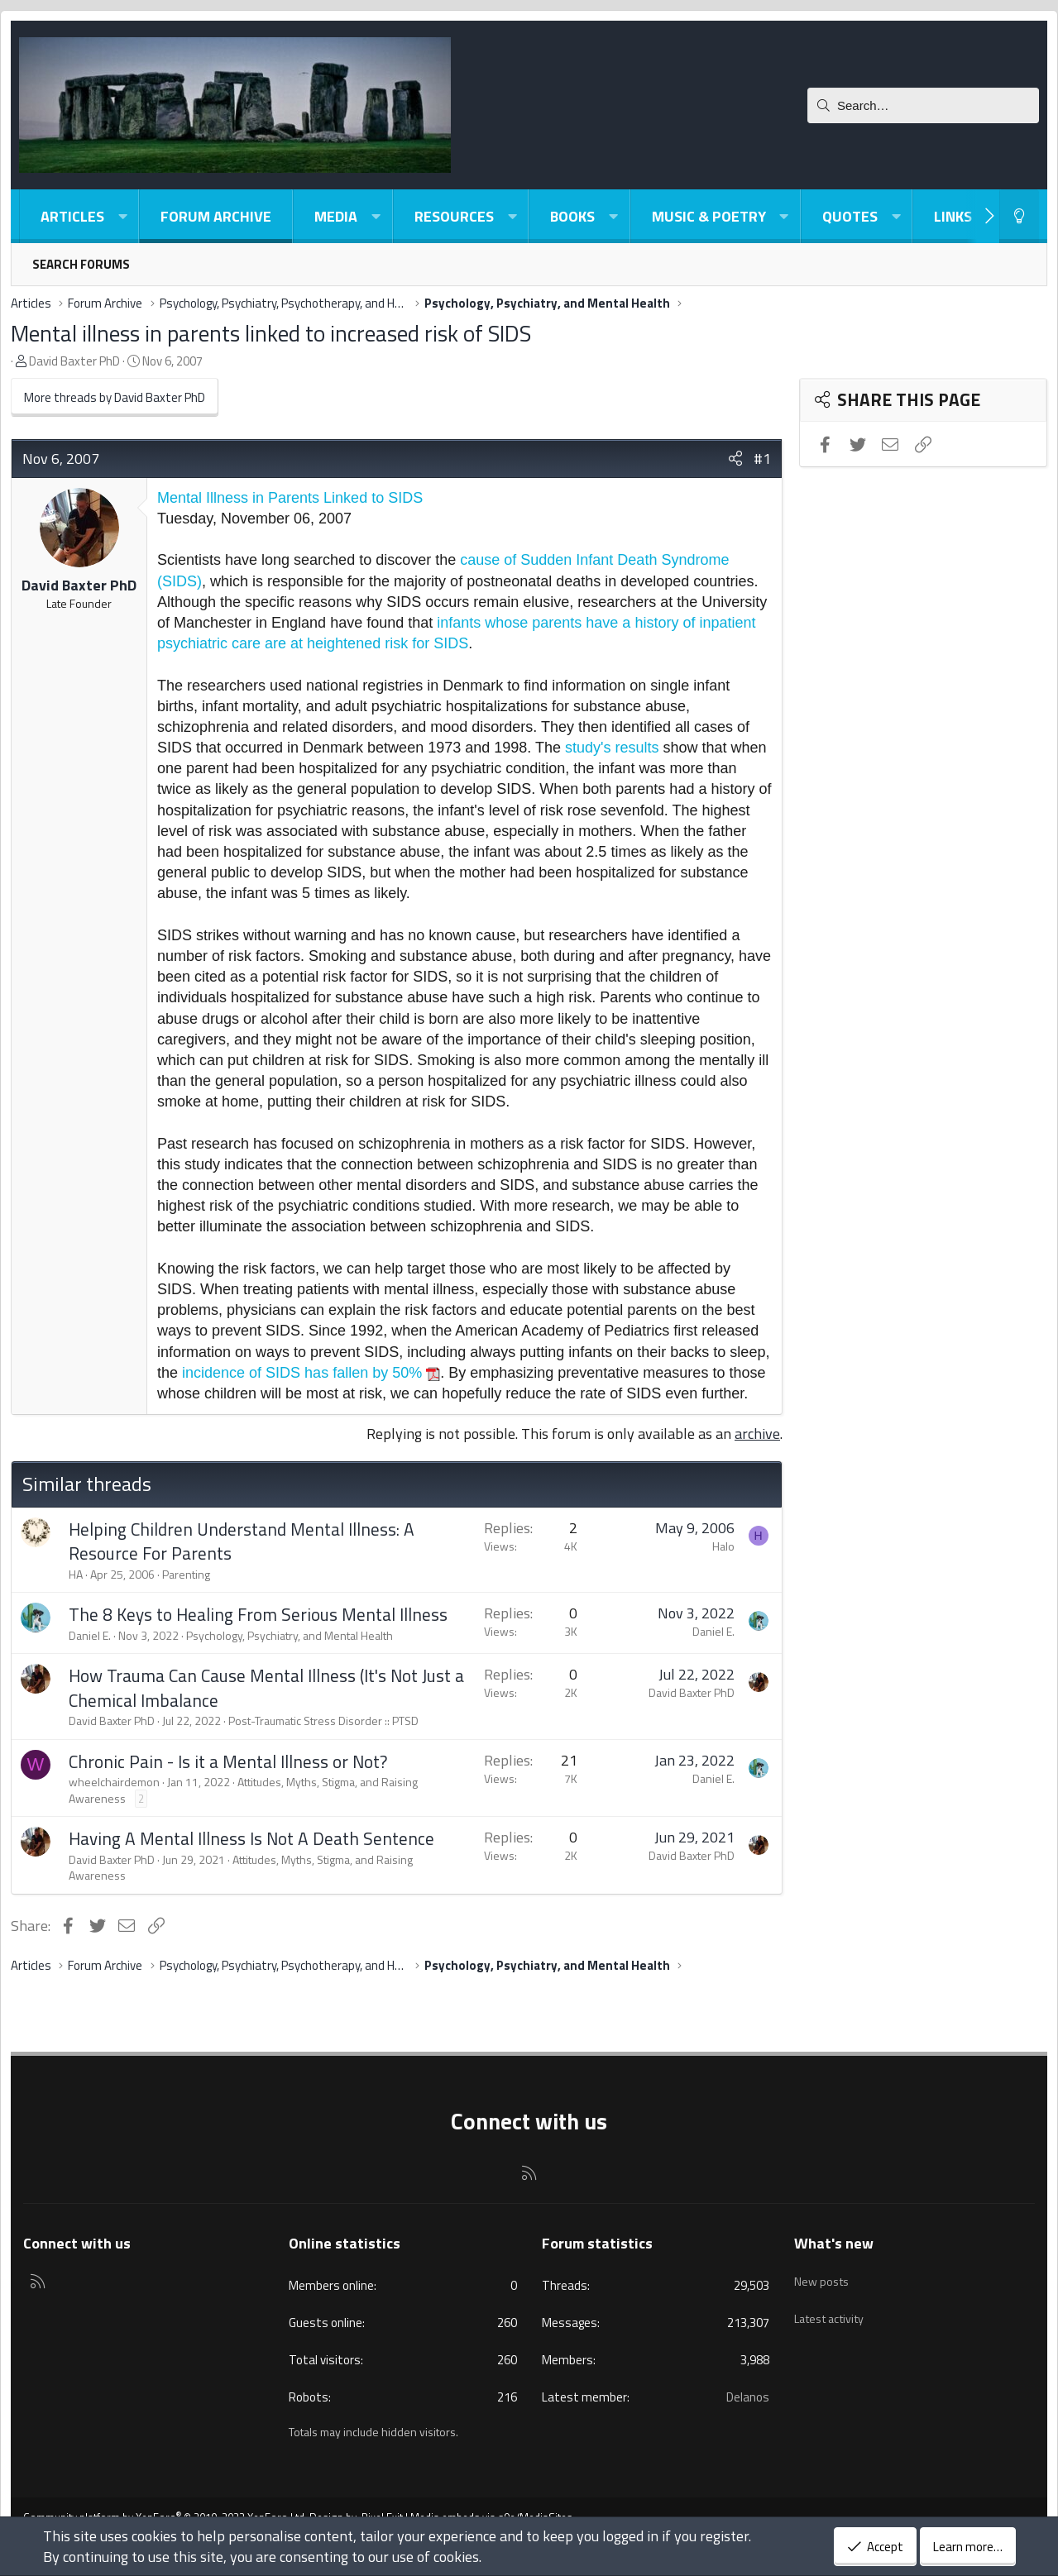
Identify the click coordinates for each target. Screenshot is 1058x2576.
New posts (823, 2276)
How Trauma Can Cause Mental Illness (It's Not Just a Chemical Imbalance (266, 1687)
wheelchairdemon (114, 1781)
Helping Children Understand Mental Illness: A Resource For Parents (241, 1541)
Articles (72, 216)
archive (757, 1433)
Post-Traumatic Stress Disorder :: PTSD (323, 1720)
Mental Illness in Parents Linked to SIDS (290, 498)
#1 (762, 458)
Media (335, 216)
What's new (834, 2243)
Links (953, 216)
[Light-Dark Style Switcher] (1019, 216)
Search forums (81, 264)
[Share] (735, 458)
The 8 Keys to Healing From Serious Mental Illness (258, 1614)
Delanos (747, 2396)
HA (76, 1574)
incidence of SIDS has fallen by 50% (302, 1372)
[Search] (923, 105)
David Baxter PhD (74, 360)
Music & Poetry (709, 216)
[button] (122, 216)
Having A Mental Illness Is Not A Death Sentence (251, 1838)
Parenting (186, 1574)
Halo (723, 1546)
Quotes (850, 216)
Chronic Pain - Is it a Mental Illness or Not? (228, 1761)
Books (572, 216)
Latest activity (834, 2307)
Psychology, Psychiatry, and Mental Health (289, 1635)
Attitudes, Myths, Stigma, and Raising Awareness (243, 1790)
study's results (611, 747)
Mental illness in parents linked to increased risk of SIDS (271, 333)
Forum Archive (215, 216)
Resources (454, 216)
